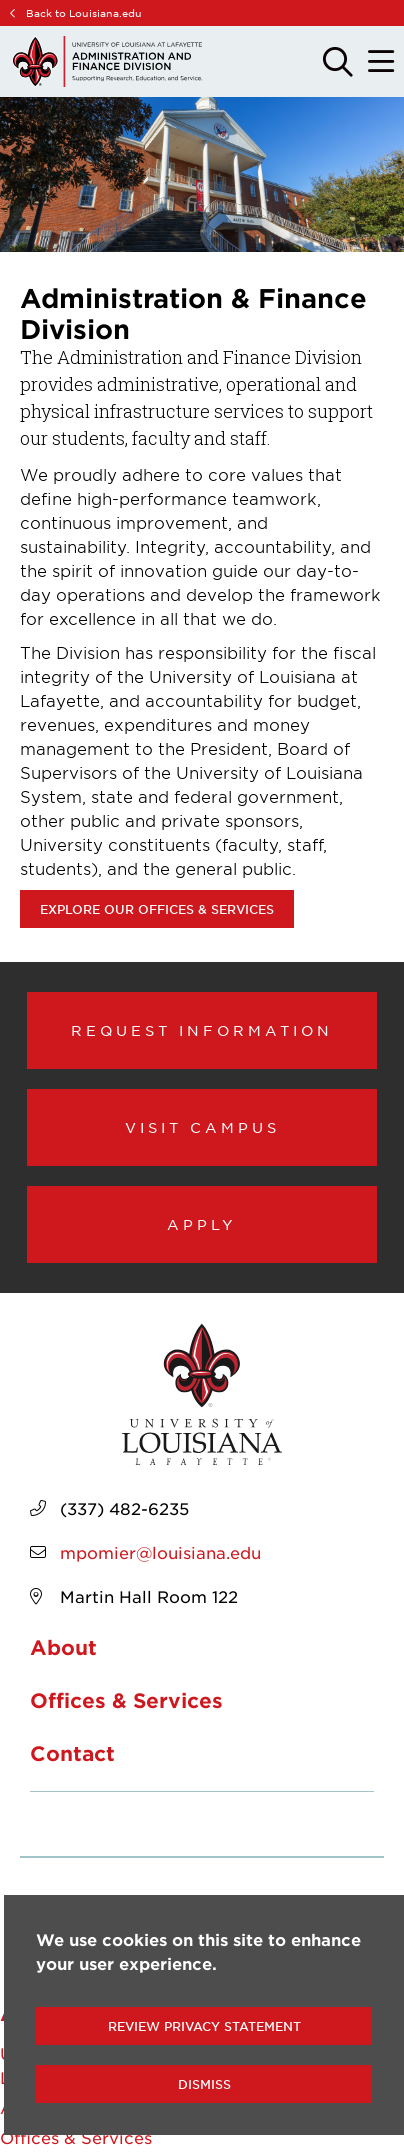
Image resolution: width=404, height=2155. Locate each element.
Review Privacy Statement (204, 2026)
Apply (202, 1224)
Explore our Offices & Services (157, 909)
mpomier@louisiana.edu (160, 1552)
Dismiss (204, 2084)
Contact (72, 1753)
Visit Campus (202, 1127)
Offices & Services (126, 1700)
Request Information (202, 1030)
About (63, 1647)
